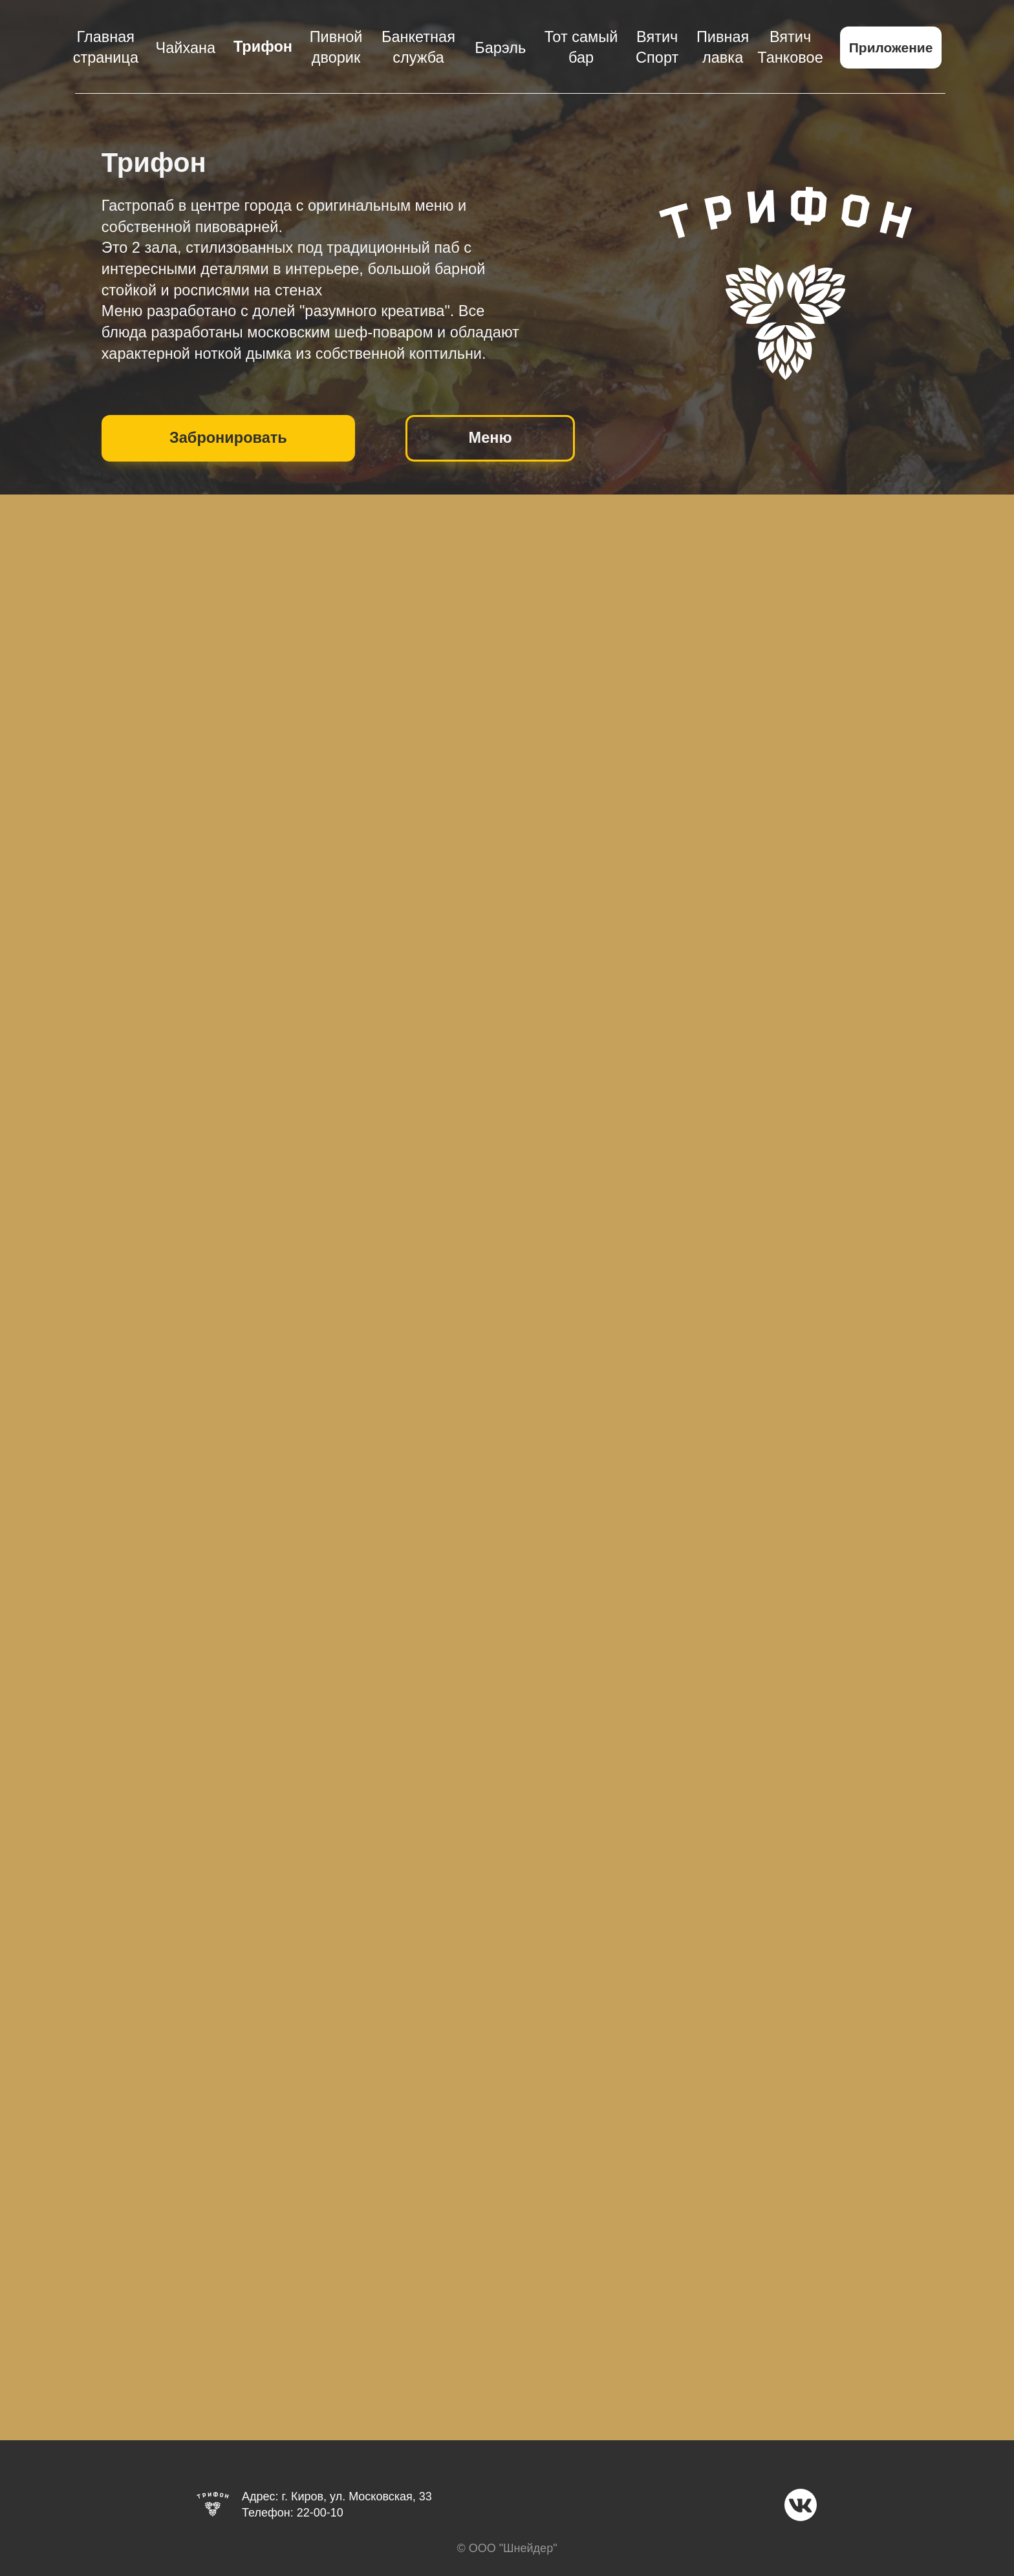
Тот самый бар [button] (581, 47)
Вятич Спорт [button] (657, 47)
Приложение (891, 47)
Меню (490, 437)
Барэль (500, 47)
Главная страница (105, 47)
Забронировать (228, 437)
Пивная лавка (722, 47)
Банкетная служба (418, 47)
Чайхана (186, 47)
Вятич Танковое (790, 47)
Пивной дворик (336, 47)
